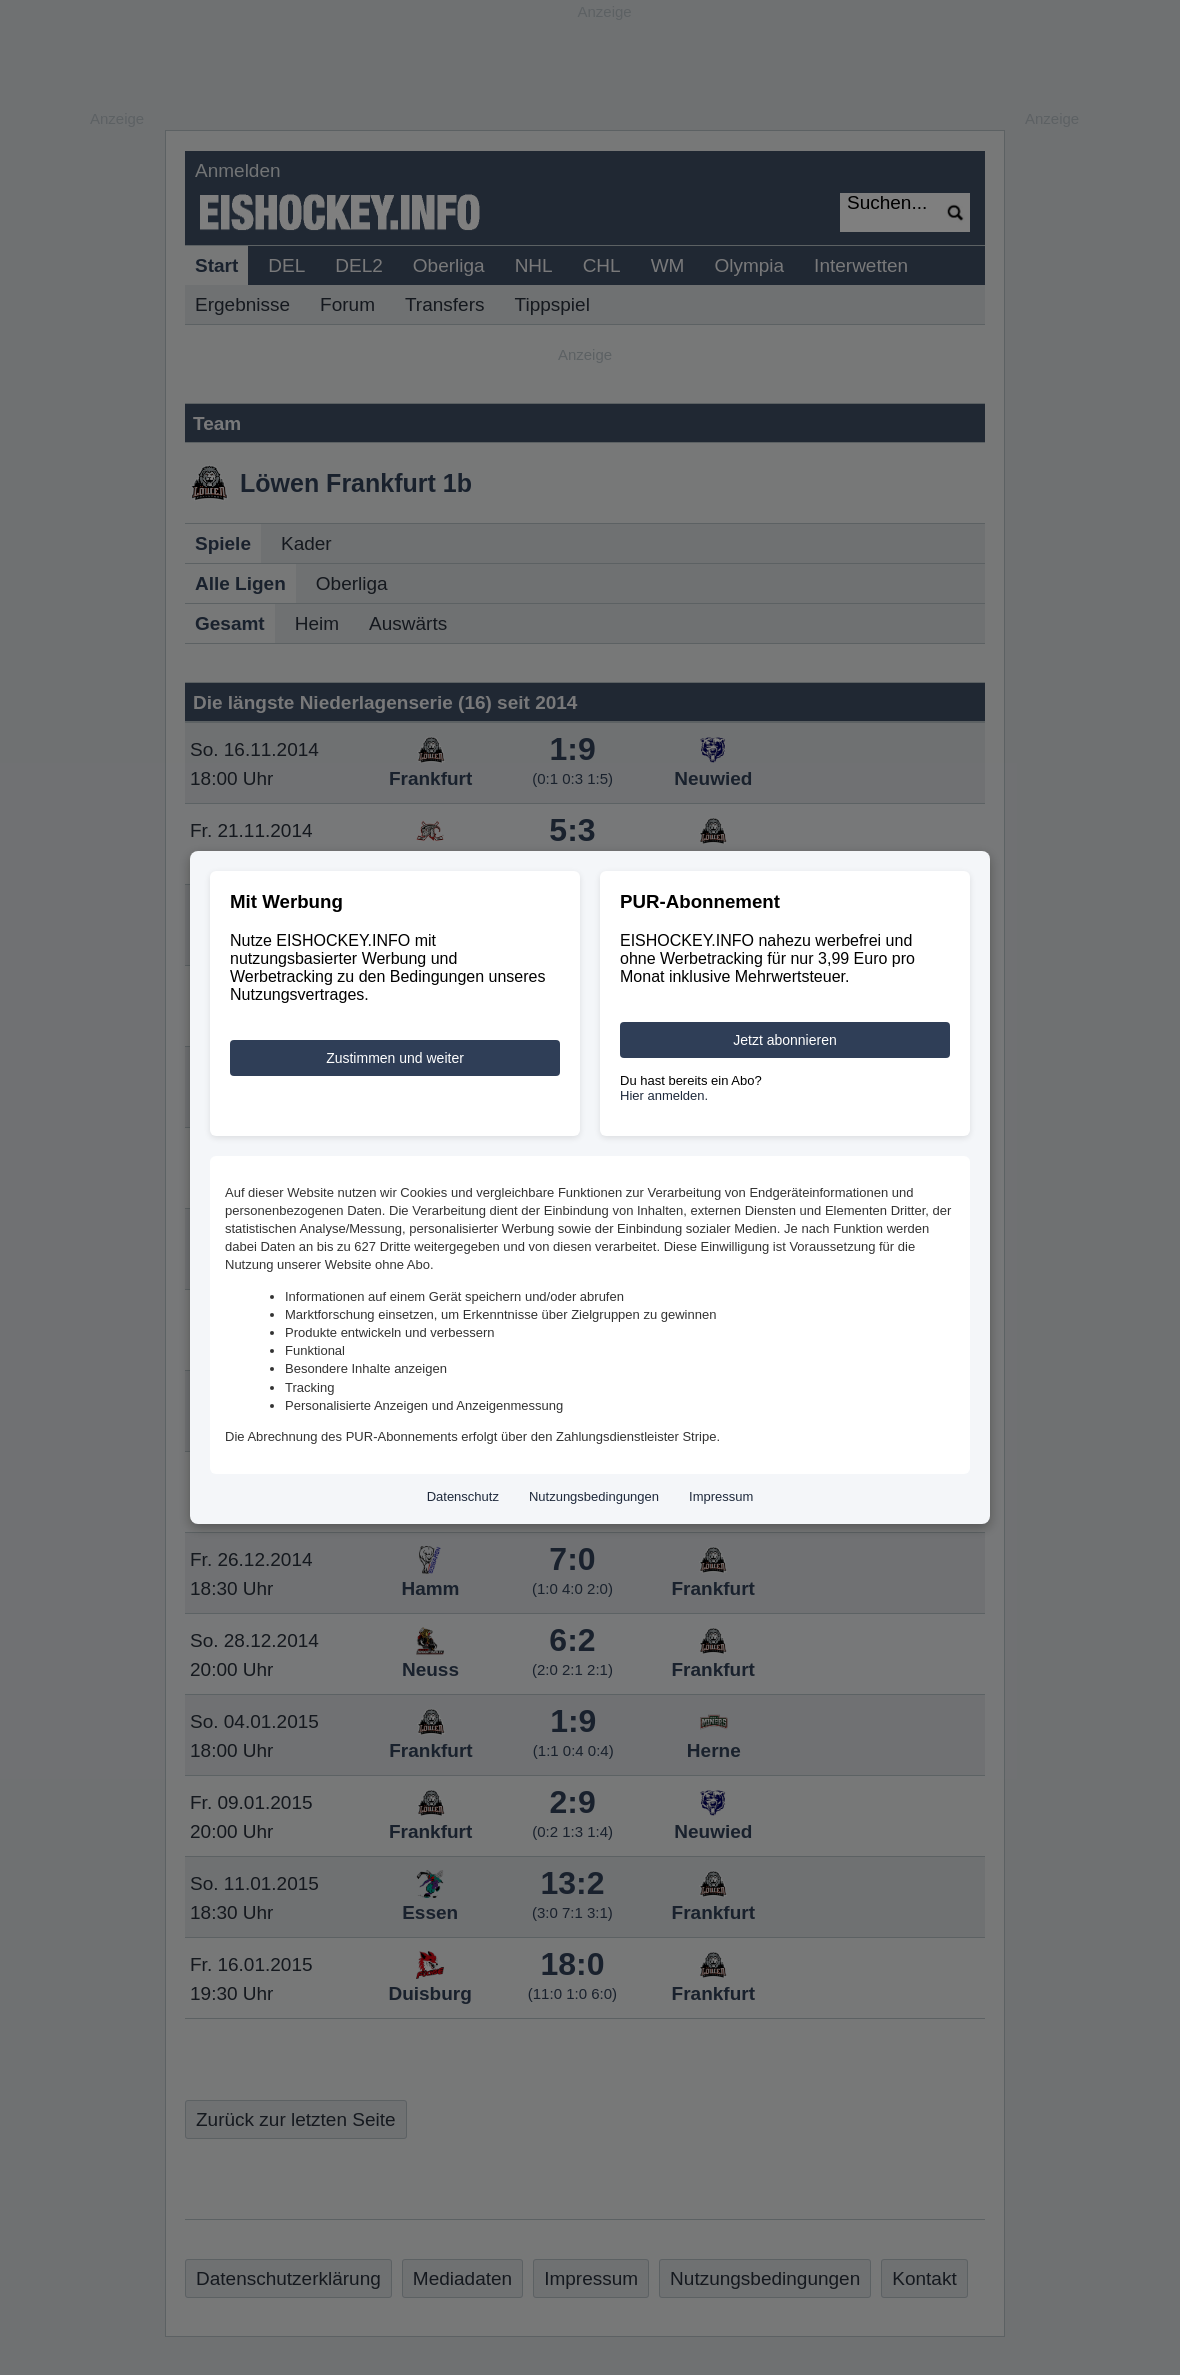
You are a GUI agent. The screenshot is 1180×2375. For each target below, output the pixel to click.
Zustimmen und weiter (395, 1058)
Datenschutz (463, 1496)
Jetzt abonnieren (785, 1040)
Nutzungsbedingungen (594, 1496)
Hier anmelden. (664, 1095)
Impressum (721, 1496)
